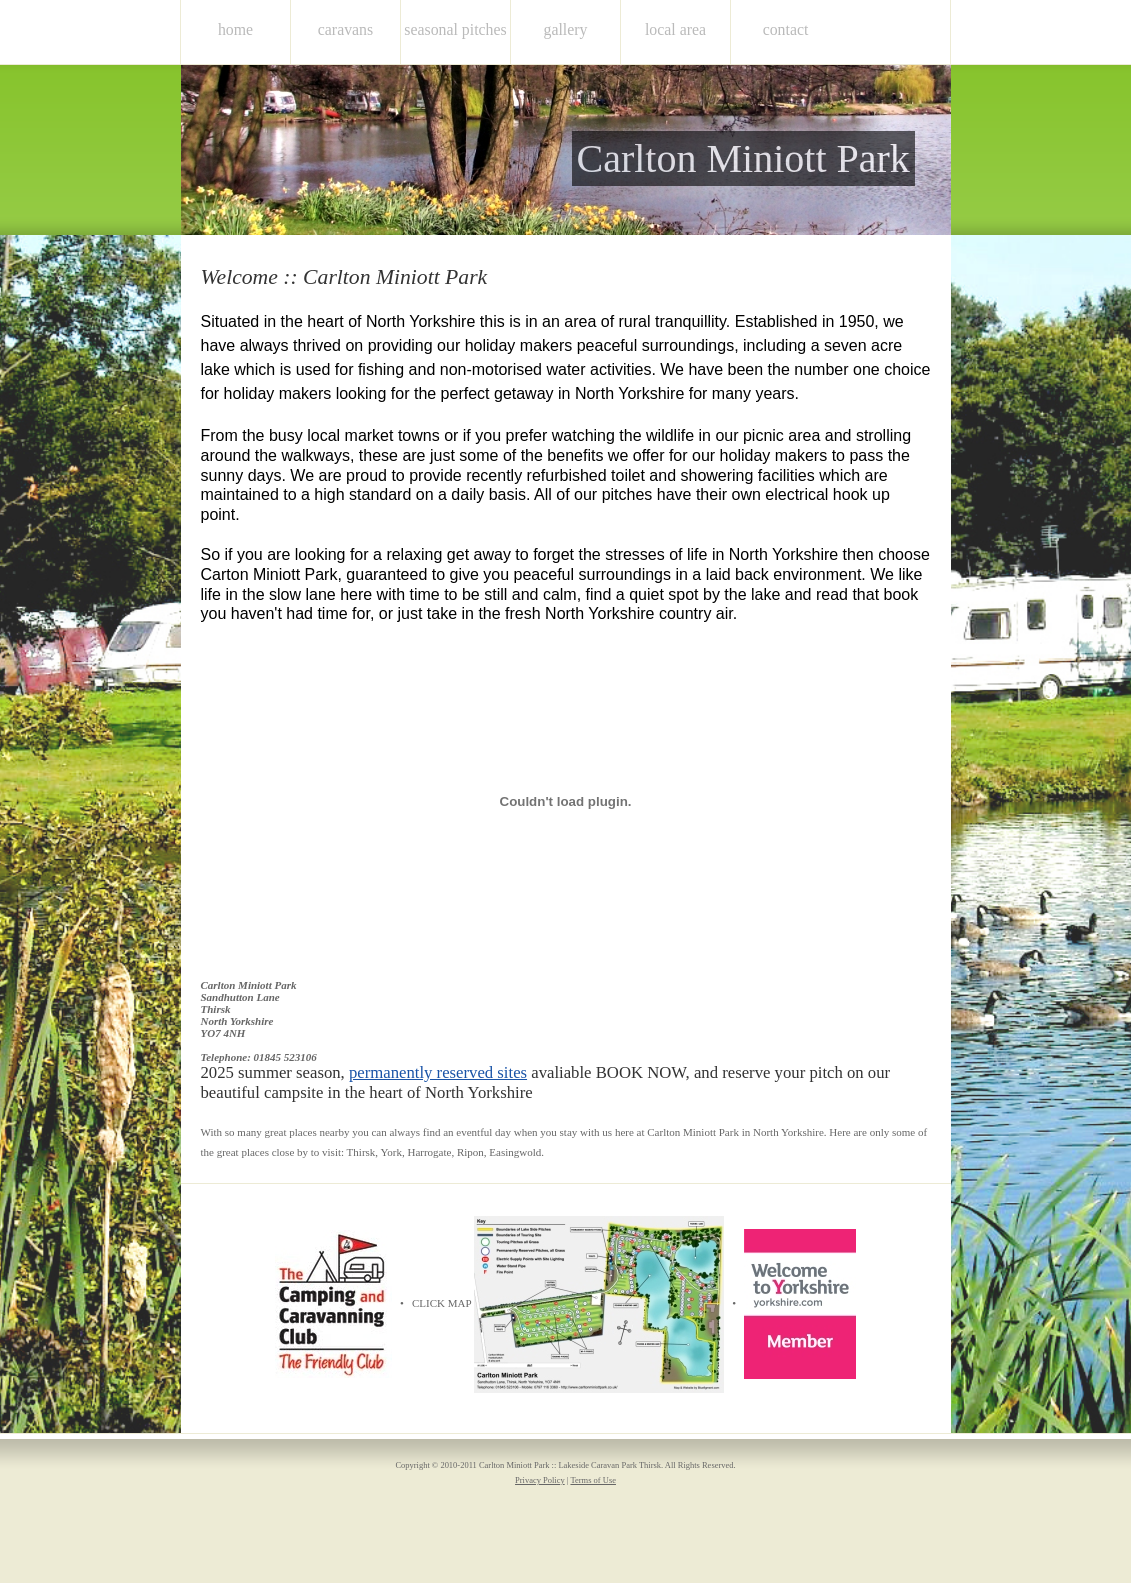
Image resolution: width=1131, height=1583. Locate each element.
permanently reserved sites (438, 1072)
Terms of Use (593, 1480)
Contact (786, 29)
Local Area (675, 29)
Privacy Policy (540, 1480)
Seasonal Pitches (455, 29)
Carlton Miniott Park (743, 158)
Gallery (566, 29)
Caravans (345, 29)
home (235, 29)
